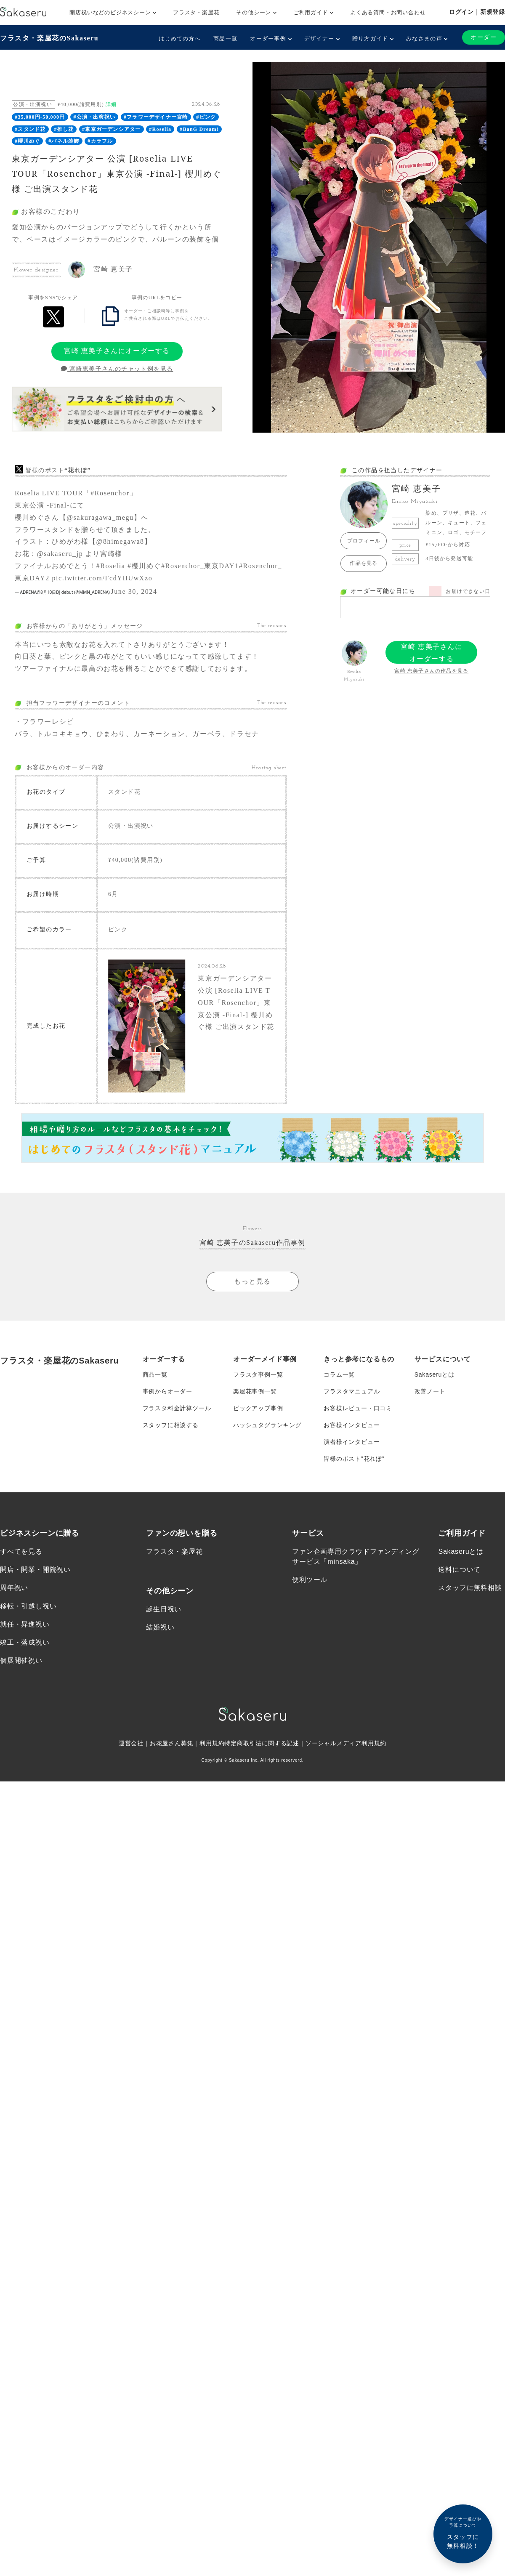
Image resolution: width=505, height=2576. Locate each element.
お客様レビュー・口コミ (358, 1407)
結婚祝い (160, 1626)
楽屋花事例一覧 (255, 1391)
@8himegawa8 (120, 541)
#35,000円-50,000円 (40, 117)
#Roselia (160, 129)
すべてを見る (21, 1551)
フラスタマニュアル (352, 1391)
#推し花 (64, 129)
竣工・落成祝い (25, 1642)
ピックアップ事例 (258, 1407)
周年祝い (14, 1587)
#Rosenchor (109, 493)
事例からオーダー (167, 1391)
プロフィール (363, 541)
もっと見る (252, 1280)
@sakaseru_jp (60, 553)
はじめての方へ (180, 38)
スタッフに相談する (171, 1424)
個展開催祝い (21, 1660)
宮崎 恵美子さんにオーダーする (117, 350)
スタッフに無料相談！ (462, 2532)
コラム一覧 (339, 1374)
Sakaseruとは (434, 1374)
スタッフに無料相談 (470, 1587)
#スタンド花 (30, 129)
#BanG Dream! (199, 129)
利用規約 (211, 1742)
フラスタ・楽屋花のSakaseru (49, 38)
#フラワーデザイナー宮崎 (156, 117)
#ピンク (206, 117)
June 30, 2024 (134, 591)
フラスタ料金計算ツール (177, 1407)
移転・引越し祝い (28, 1605)
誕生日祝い (163, 1608)
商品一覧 (225, 38)
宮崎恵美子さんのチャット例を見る (117, 369)
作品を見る (363, 563)
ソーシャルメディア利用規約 (346, 1742)
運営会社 (131, 1742)
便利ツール (309, 1579)
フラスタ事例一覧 (258, 1374)
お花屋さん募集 (172, 1742)
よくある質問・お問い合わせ (387, 12)
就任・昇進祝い (25, 1623)
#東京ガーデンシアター (111, 129)
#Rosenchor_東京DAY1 (200, 565)
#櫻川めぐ (27, 141)
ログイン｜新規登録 (477, 11)
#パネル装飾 (63, 141)
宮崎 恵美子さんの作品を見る (431, 671)
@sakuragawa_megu (99, 517)
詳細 (111, 104)
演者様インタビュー (352, 1441)
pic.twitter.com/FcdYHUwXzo (102, 578)
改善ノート (430, 1391)
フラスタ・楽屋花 (196, 12)
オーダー (483, 37)
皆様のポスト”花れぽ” (354, 1458)
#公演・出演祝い (94, 117)
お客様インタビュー (352, 1424)
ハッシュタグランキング (267, 1424)
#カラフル (100, 141)
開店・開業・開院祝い (35, 1569)
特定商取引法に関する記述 (261, 1742)
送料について (459, 1569)
